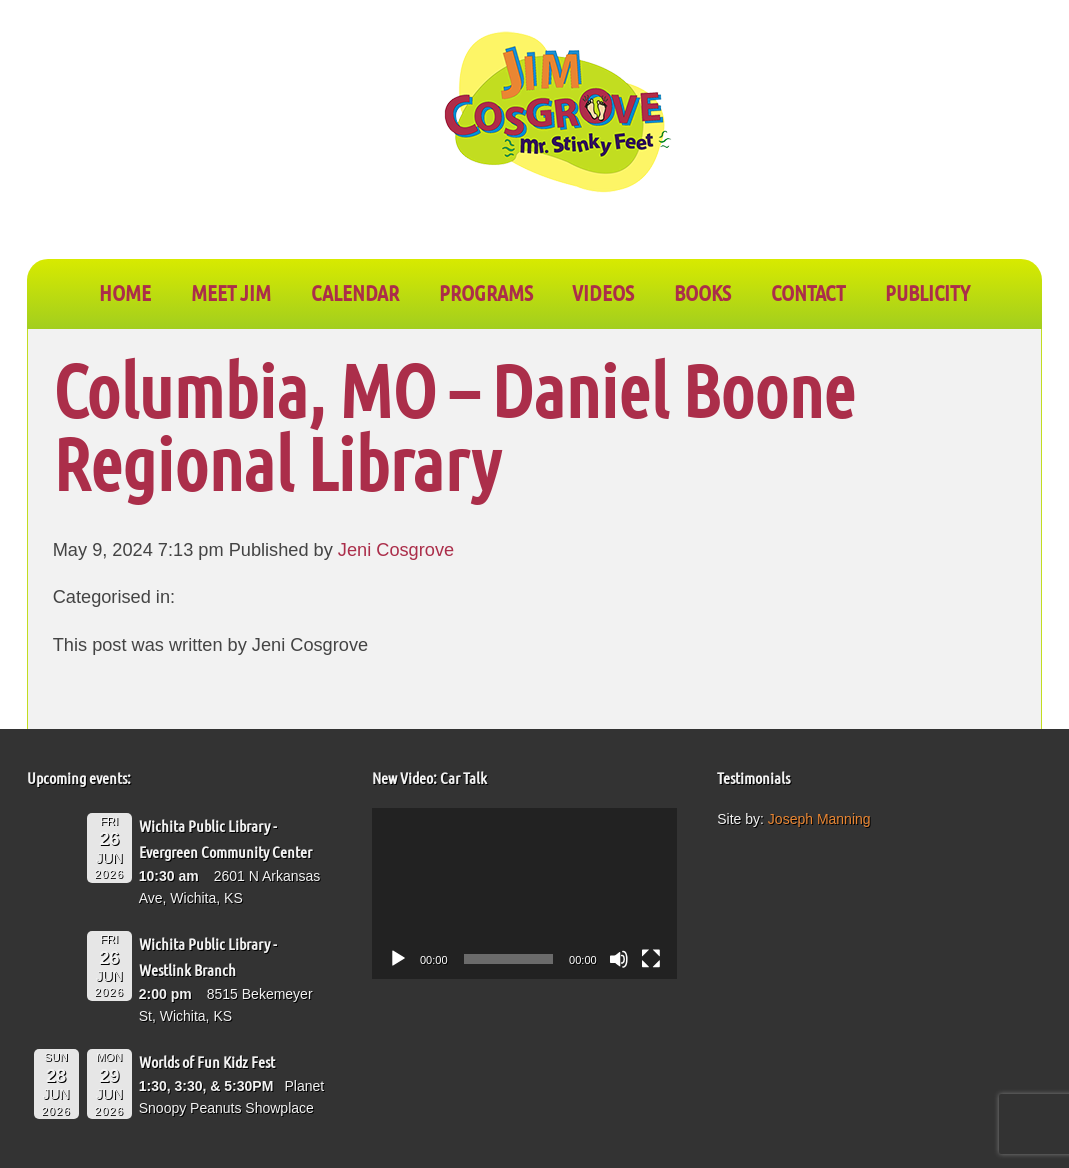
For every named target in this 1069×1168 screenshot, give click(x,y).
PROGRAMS (486, 292)
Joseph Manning (819, 819)
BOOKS (702, 292)
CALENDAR (355, 292)
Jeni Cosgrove (396, 550)
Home (125, 292)
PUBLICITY (927, 292)
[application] (524, 893)
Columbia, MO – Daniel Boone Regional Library (454, 426)
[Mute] (619, 959)
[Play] (398, 959)
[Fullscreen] (651, 959)
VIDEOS (603, 292)
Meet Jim (231, 292)
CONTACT (808, 292)
